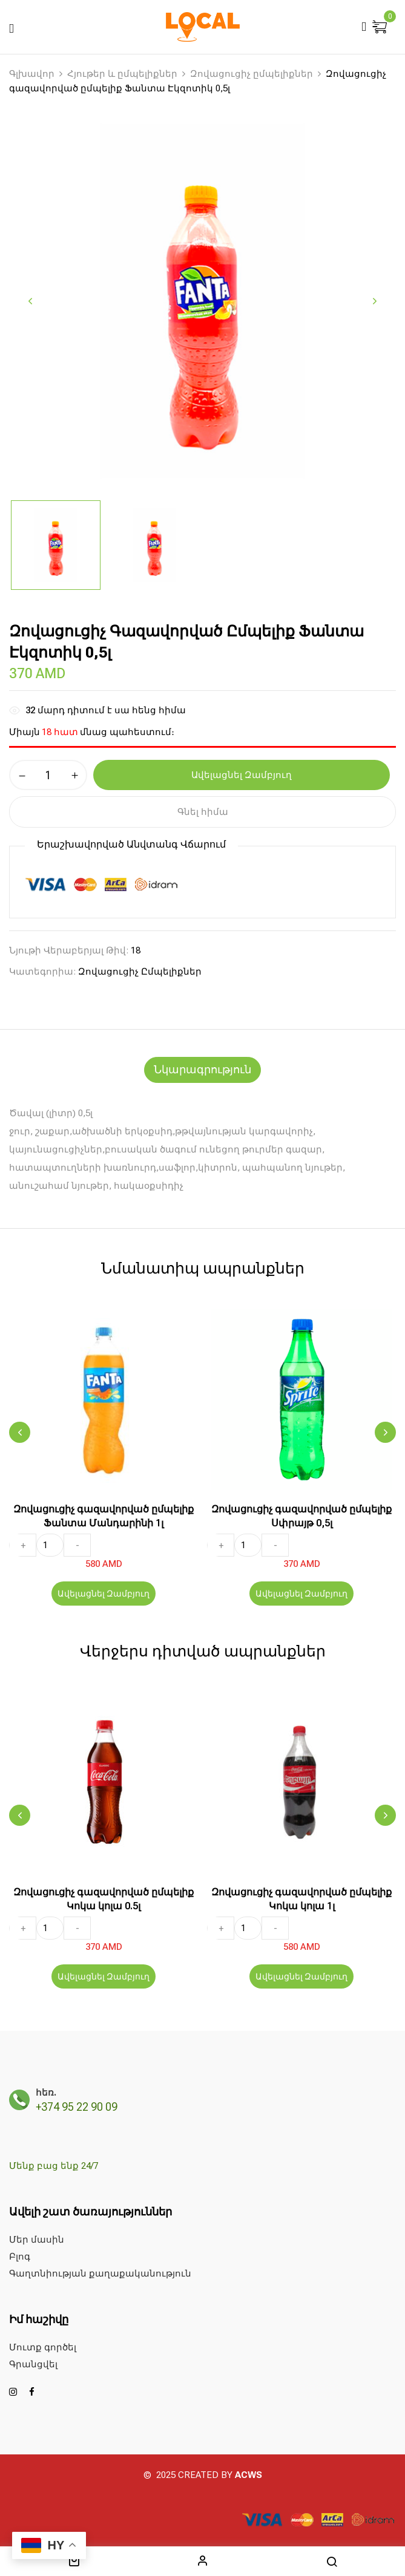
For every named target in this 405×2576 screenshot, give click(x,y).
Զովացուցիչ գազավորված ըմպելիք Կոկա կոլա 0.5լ (103, 1899)
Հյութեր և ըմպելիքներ (122, 73)
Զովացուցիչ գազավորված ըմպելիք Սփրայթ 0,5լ (301, 1516)
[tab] (202, 1070)
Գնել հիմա (202, 811)
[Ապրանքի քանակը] (48, 775)
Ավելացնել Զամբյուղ (104, 1593)
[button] (381, 27)
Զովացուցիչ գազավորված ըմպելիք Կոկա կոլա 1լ (301, 1899)
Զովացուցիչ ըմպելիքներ (251, 73)
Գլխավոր (31, 73)
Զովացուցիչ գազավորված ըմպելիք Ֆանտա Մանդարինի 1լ (103, 1516)
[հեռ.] (19, 2100)
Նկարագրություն (202, 1069)
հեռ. (46, 2092)
